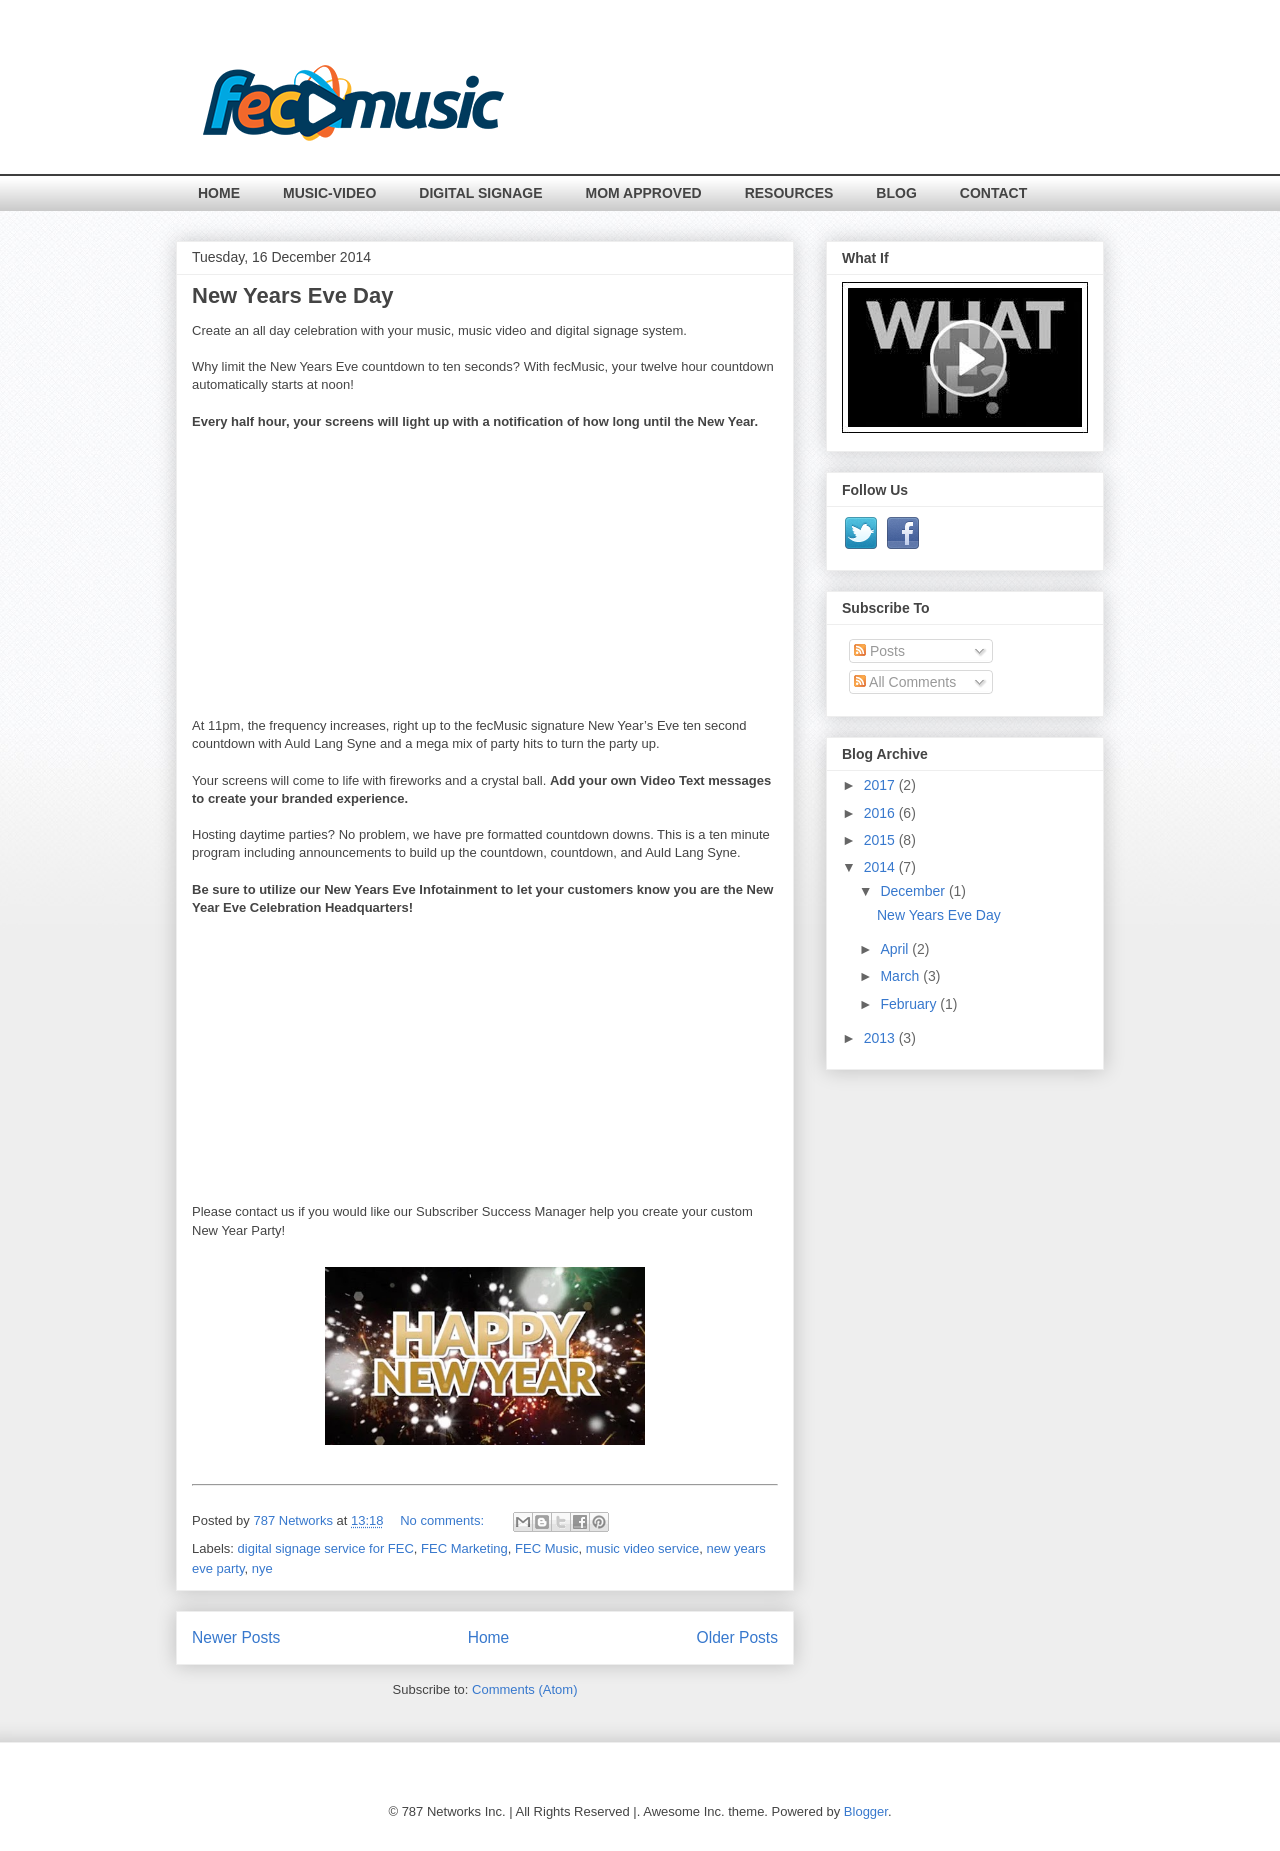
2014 (881, 867)
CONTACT (993, 193)
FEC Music (547, 1548)
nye (262, 1568)
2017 (881, 785)
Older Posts (737, 1637)
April (896, 949)
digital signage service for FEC (326, 1548)
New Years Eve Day (292, 295)
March (901, 976)
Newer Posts (236, 1637)
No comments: (443, 1520)
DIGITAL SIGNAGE (480, 193)
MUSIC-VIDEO (329, 193)
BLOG (896, 193)
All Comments (905, 682)
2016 (881, 813)
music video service (642, 1548)
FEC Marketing (464, 1548)
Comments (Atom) (524, 1689)
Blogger (866, 1811)
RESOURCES (789, 193)
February (910, 1004)
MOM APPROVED (644, 193)
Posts (879, 651)
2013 (881, 1038)
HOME (219, 193)
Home (489, 1637)
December (914, 891)
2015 (881, 840)
